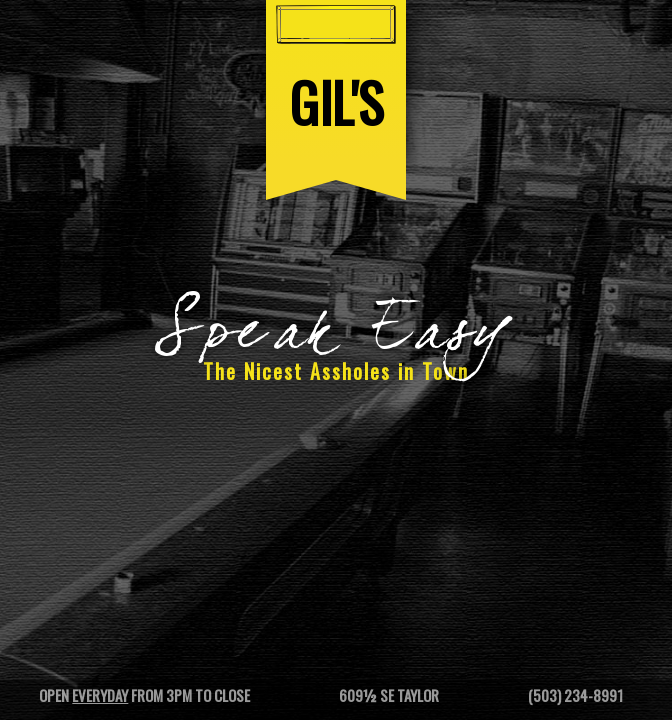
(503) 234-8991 (575, 695)
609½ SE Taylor (389, 695)
